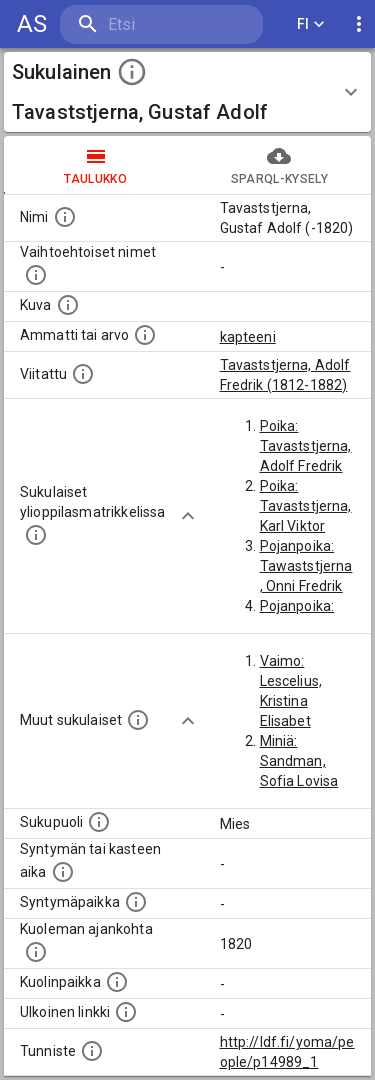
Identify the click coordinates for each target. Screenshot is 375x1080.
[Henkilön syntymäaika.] (63, 872)
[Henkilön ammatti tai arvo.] (145, 335)
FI (311, 24)
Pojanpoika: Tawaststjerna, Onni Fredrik (306, 566)
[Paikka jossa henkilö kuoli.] (117, 982)
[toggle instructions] (132, 72)
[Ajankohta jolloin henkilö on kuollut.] (36, 952)
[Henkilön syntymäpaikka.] (136, 902)
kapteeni (248, 337)
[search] (161, 24)
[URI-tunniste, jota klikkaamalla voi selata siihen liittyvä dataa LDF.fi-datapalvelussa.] (92, 1051)
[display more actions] (359, 24)
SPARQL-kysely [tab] (280, 165)
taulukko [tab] (96, 165)
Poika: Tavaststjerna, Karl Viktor (306, 506)
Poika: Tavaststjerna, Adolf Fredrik (306, 446)
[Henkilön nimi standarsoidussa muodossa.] (65, 217)
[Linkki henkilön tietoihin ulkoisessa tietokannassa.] (126, 1012)
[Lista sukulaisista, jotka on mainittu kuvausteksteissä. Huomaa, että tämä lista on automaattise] (138, 720)
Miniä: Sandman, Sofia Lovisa (299, 761)
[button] (187, 92)
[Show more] (188, 516)
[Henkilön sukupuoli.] (99, 822)
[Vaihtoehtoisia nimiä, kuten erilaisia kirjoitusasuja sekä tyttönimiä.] (36, 275)
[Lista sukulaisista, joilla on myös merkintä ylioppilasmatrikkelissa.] (36, 535)
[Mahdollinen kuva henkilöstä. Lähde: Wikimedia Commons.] (68, 305)
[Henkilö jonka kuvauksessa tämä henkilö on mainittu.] (83, 374)
